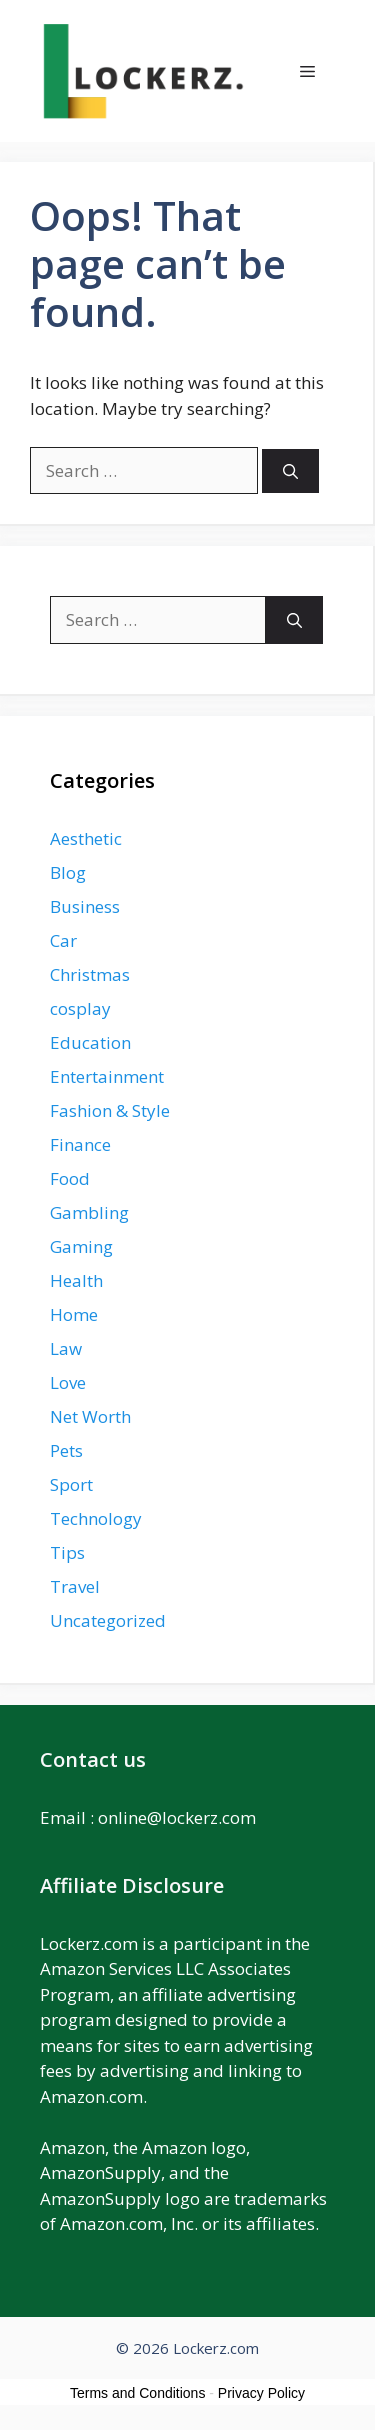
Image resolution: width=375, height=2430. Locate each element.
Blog (68, 872)
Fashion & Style (110, 1110)
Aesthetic (86, 838)
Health (76, 1280)
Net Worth (90, 1416)
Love (68, 1382)
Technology (96, 1518)
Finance (80, 1144)
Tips (67, 1552)
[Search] (290, 471)
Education (90, 1042)
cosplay (80, 1008)
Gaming (81, 1246)
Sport (71, 1484)
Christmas (90, 974)
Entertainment (107, 1076)
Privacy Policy (261, 2393)
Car (63, 940)
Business (85, 906)
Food (70, 1178)
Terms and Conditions (137, 2393)
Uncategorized (108, 1620)
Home (74, 1314)
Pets (66, 1450)
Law (66, 1348)
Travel (75, 1586)
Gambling (89, 1212)
